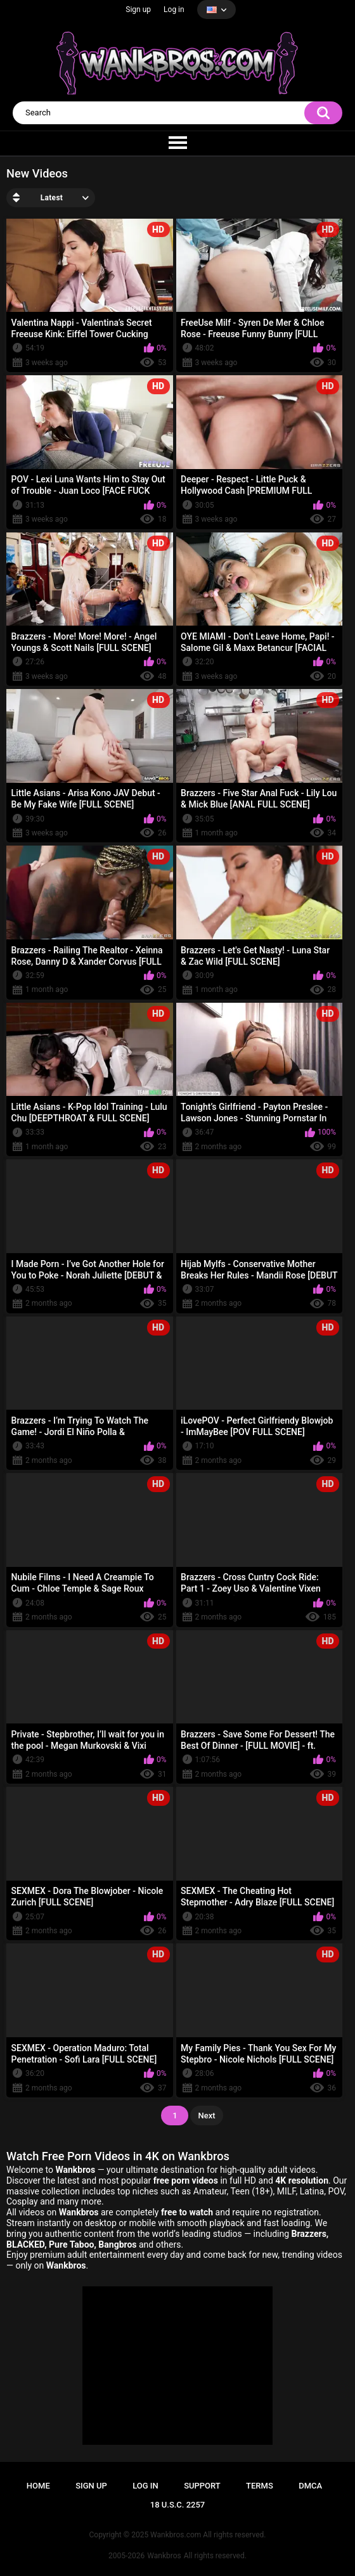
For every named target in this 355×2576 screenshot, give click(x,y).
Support (202, 2485)
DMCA (310, 2485)
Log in (174, 9)
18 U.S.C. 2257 (177, 2504)
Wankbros (164, 2555)
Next (206, 2115)
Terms (259, 2485)
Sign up (138, 9)
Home (38, 2485)
